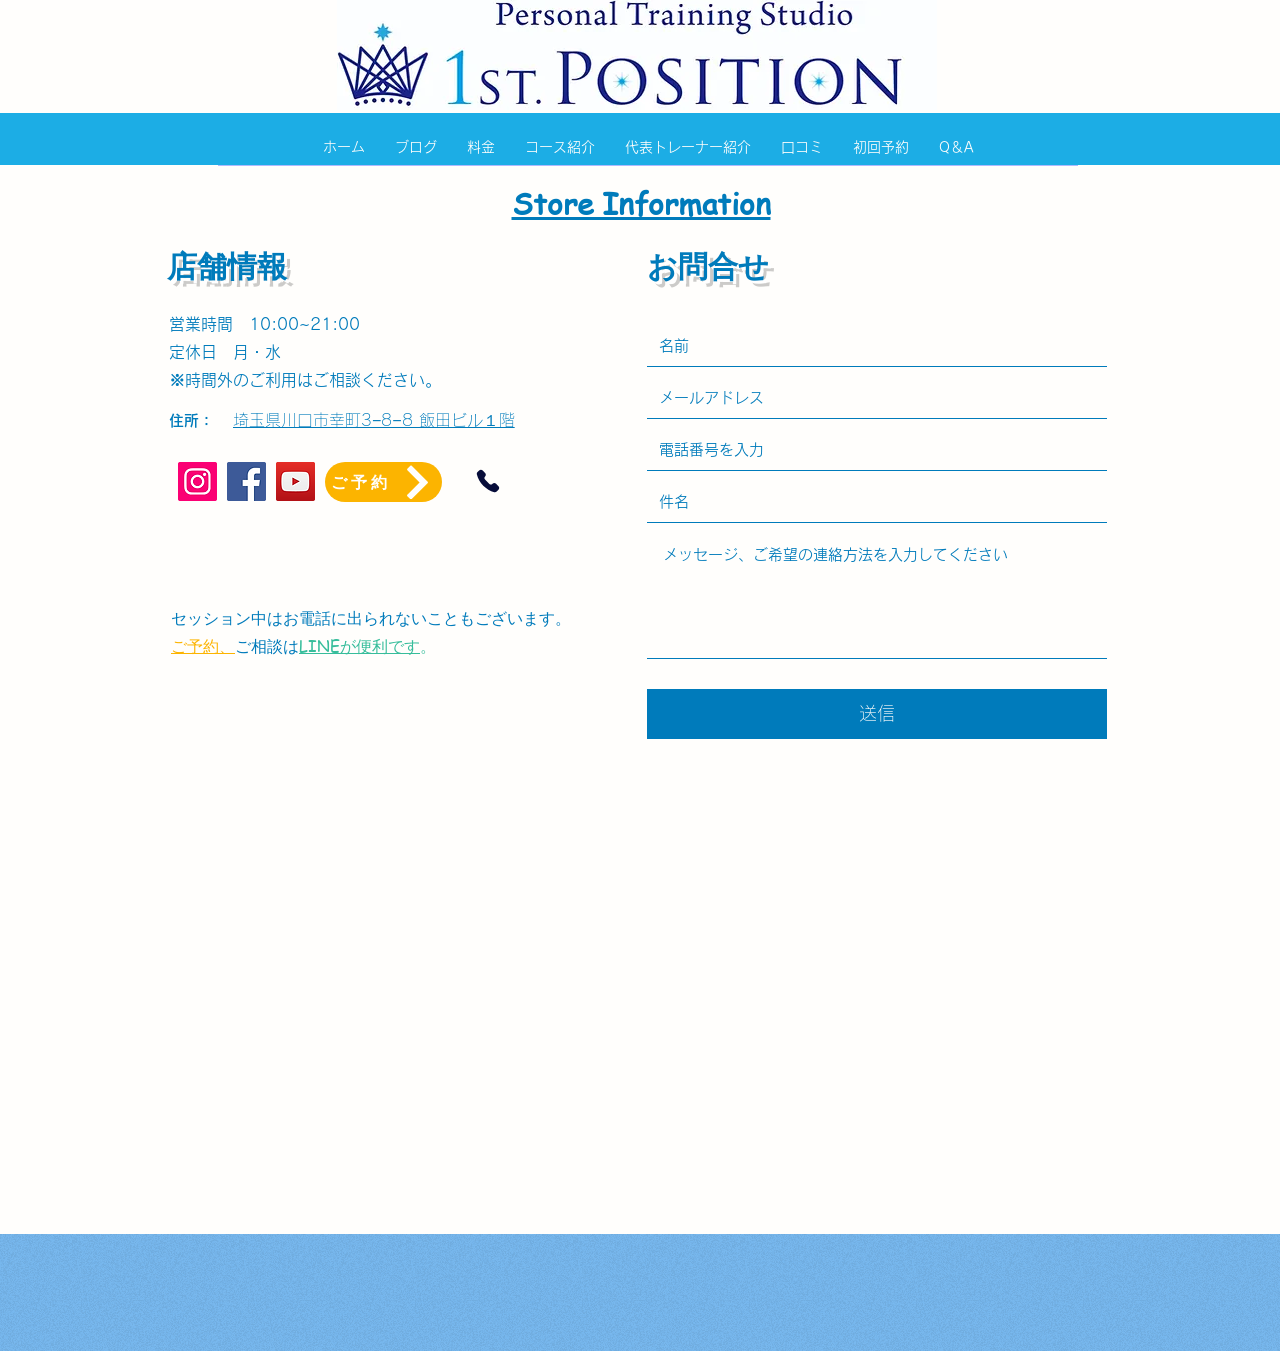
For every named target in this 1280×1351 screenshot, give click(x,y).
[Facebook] (246, 481)
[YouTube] (295, 481)
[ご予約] (383, 482)
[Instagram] (197, 481)
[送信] (877, 714)
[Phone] (488, 481)
